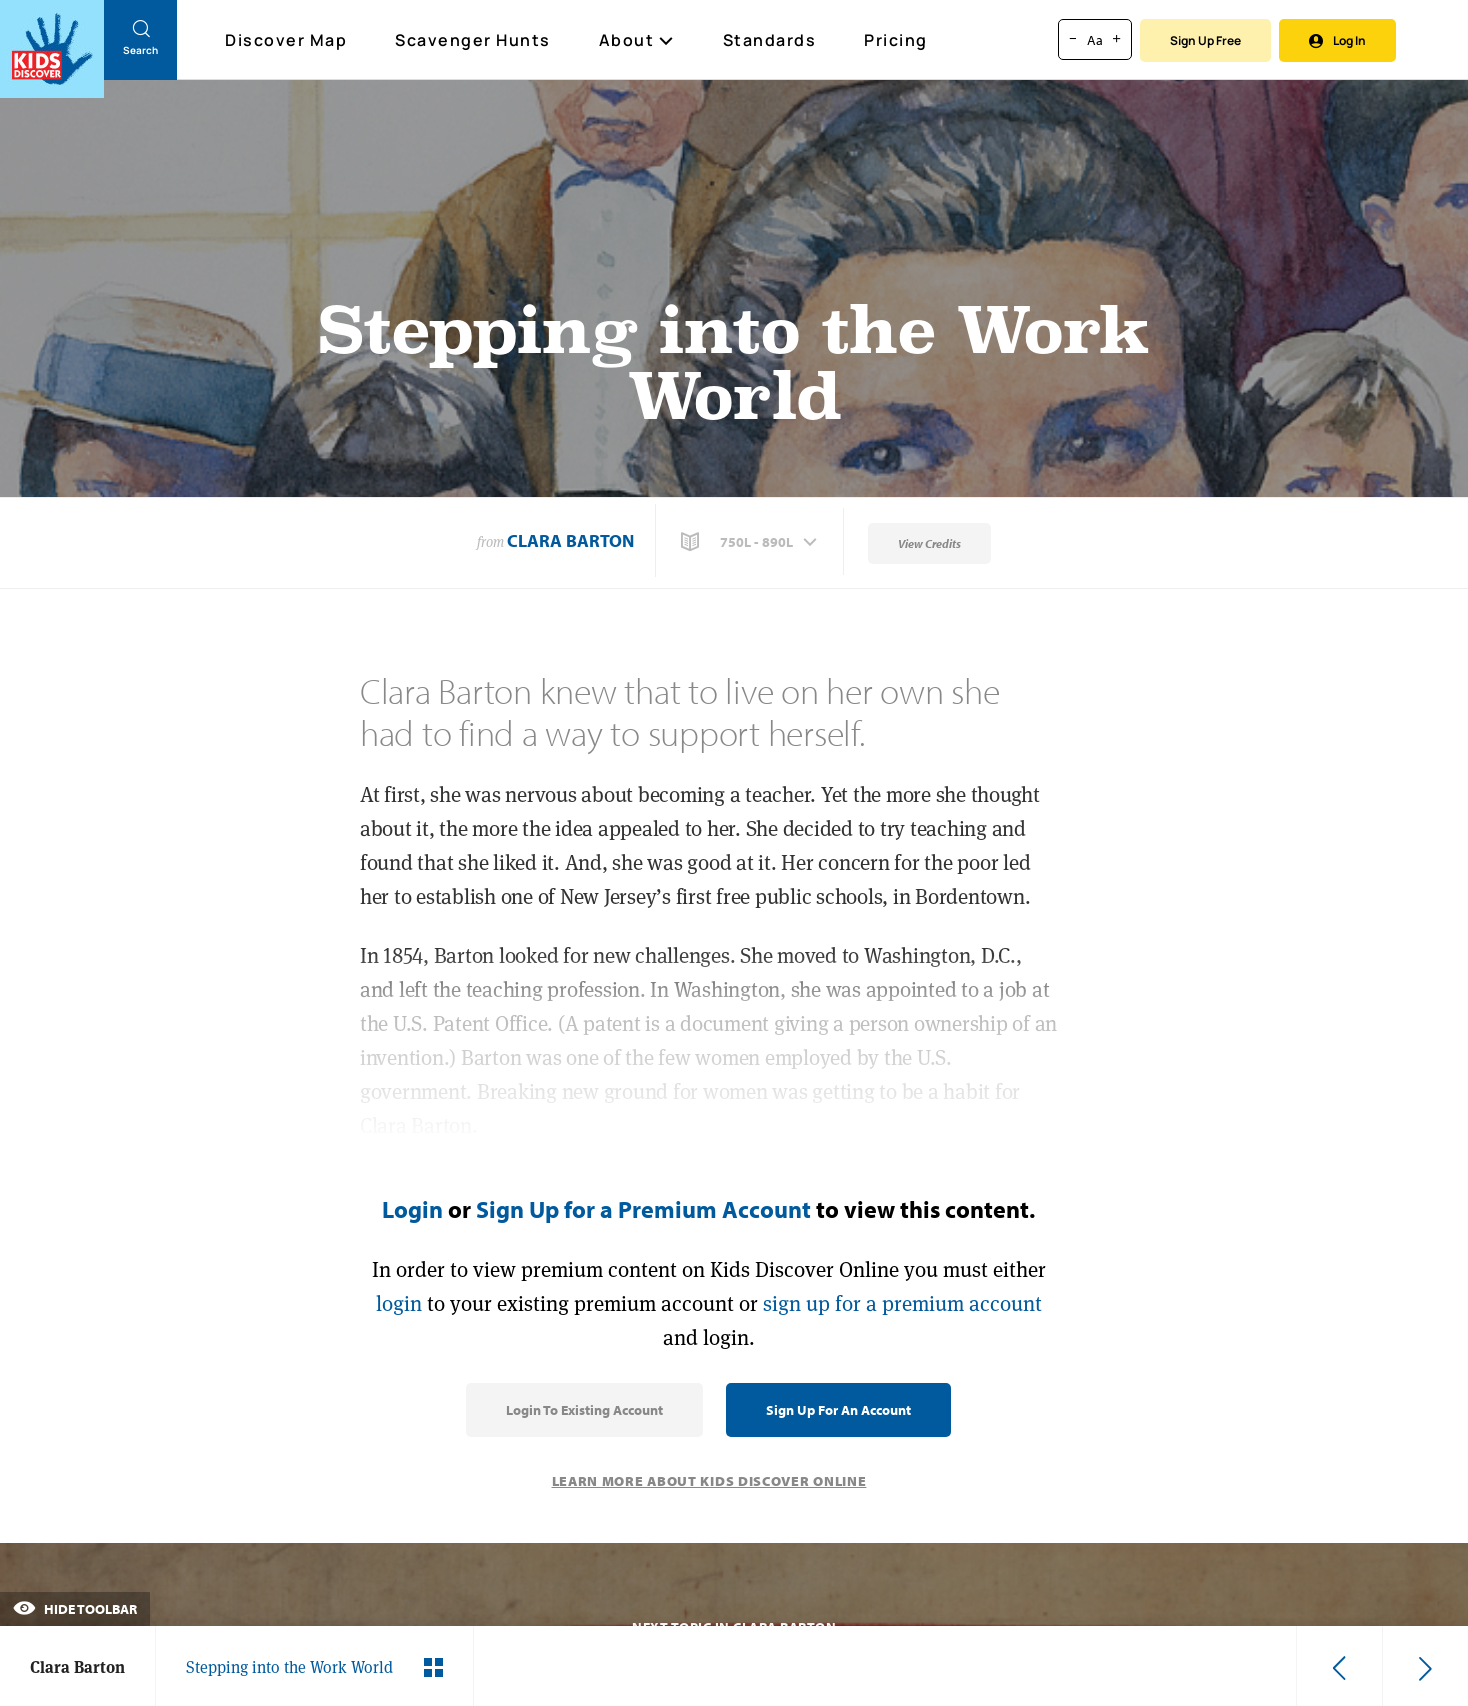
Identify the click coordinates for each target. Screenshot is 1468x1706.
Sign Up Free (1205, 40)
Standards (770, 40)
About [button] (637, 40)
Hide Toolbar (75, 1609)
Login (412, 1209)
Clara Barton (570, 540)
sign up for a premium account (902, 1303)
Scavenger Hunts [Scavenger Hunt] (474, 41)
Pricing (896, 40)
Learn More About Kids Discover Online (709, 1481)
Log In (1337, 40)
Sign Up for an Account (838, 1410)
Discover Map (288, 40)
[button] (751, 542)
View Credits (929, 543)
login (399, 1303)
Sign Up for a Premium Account (643, 1209)
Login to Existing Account (584, 1410)
